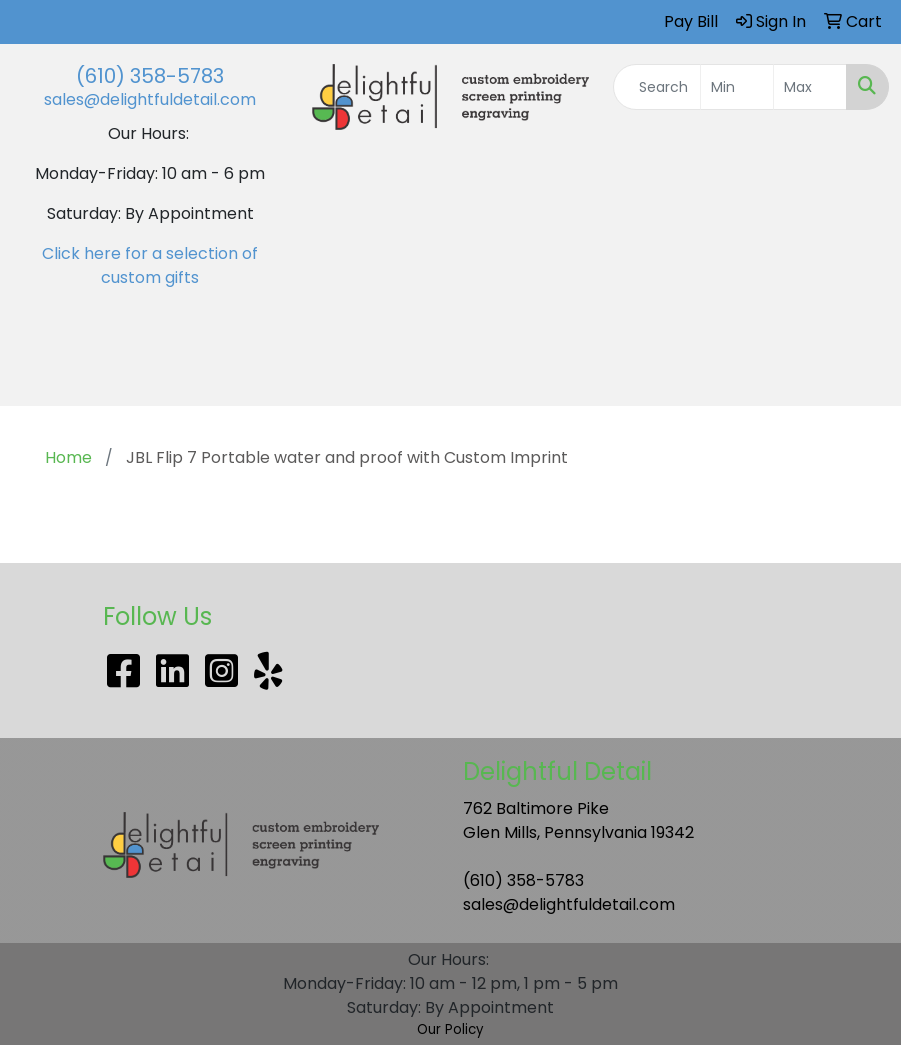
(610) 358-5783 (150, 76)
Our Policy (450, 1029)
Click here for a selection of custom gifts (150, 265)
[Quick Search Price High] (810, 87)
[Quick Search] (657, 87)
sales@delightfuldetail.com (150, 99)
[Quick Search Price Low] (737, 87)
